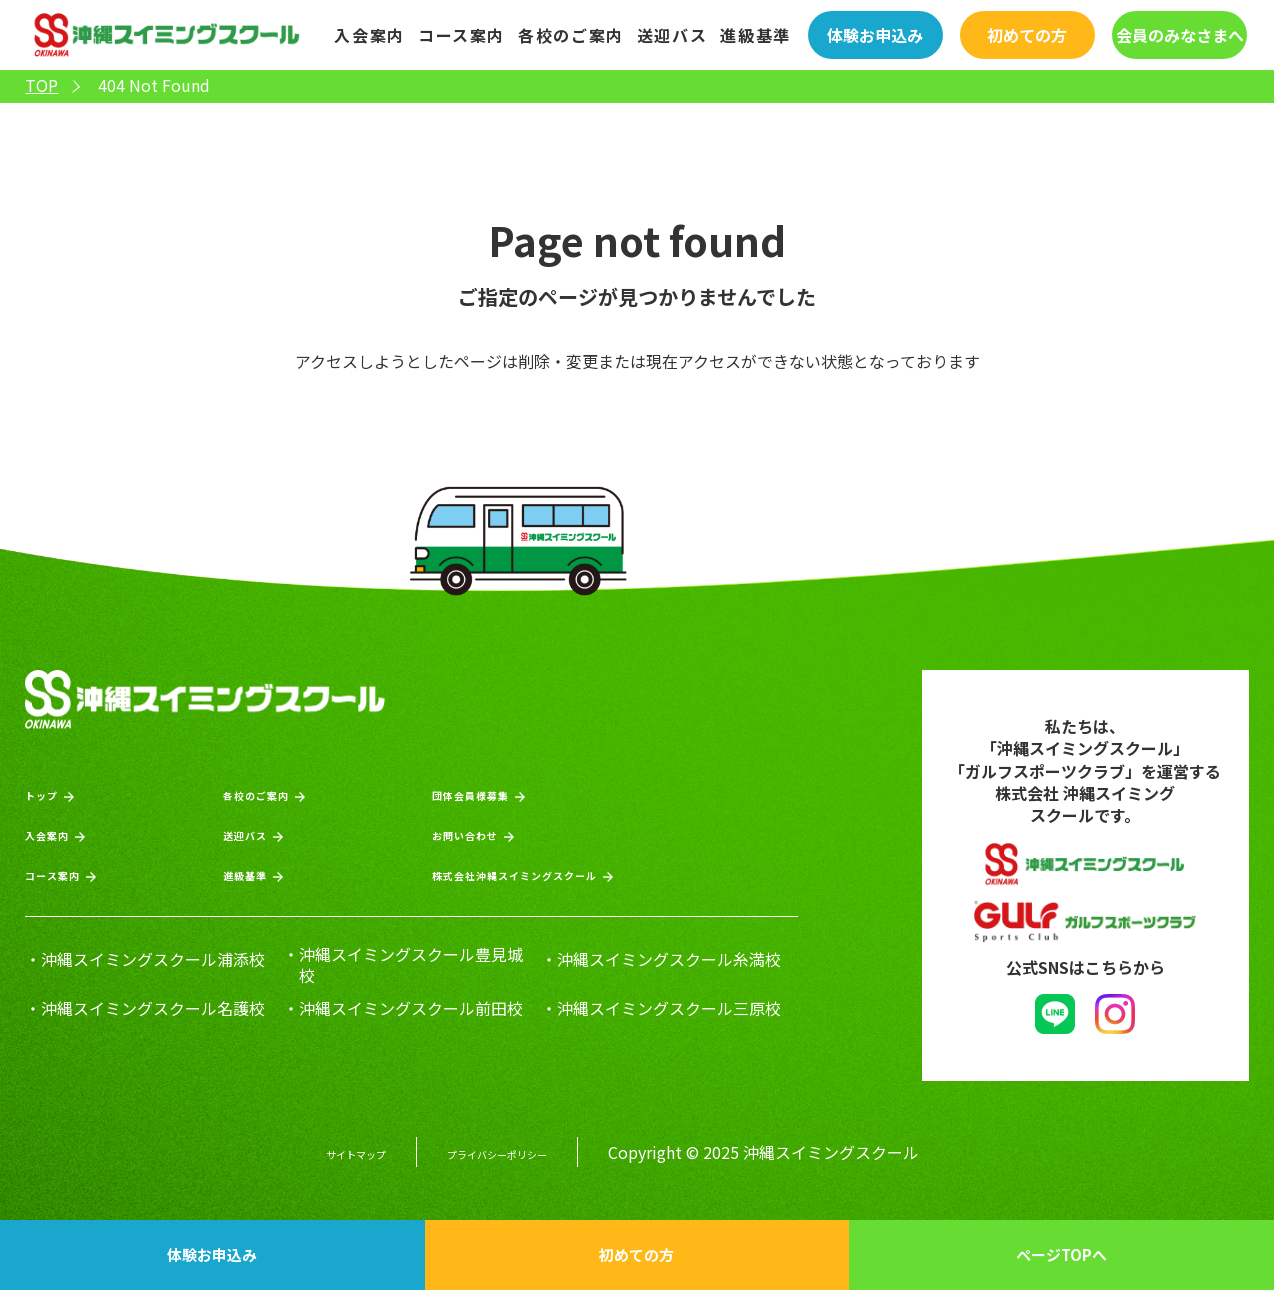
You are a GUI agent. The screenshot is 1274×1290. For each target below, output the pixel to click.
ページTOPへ (1061, 1254)
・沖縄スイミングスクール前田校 (403, 1006)
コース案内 (461, 35)
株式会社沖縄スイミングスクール (541, 871)
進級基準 (755, 35)
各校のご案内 (571, 35)
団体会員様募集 (470, 791)
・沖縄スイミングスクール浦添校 (145, 957)
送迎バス (672, 35)
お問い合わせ (462, 831)
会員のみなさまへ (1180, 35)
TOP (41, 85)
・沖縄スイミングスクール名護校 (145, 1006)
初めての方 (1027, 35)
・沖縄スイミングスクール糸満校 (661, 957)
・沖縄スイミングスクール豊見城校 (403, 963)
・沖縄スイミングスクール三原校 (661, 1006)
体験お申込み (875, 35)
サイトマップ (326, 1145)
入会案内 (369, 35)
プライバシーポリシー (515, 1145)
